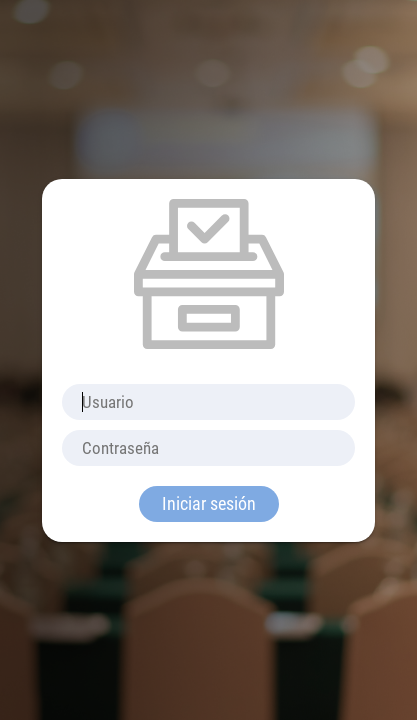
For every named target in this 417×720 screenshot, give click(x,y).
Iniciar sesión (209, 503)
